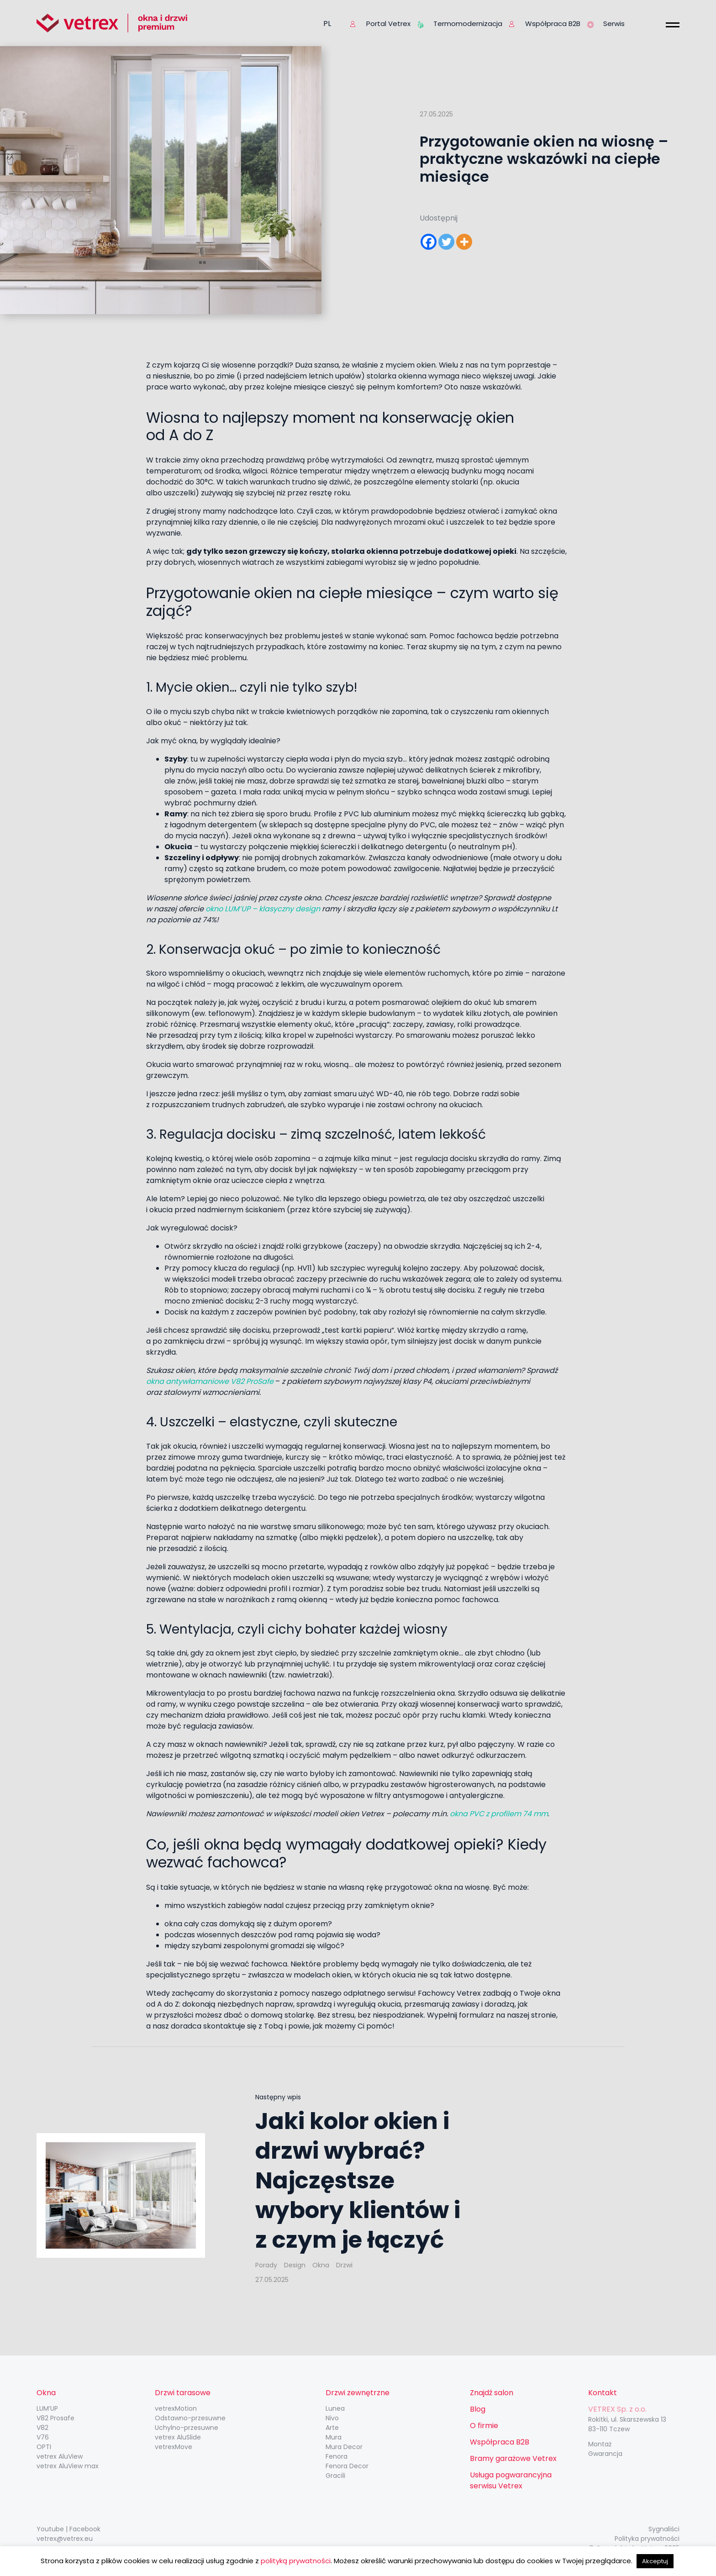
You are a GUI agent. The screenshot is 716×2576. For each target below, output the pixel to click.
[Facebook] (429, 242)
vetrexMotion (176, 2408)
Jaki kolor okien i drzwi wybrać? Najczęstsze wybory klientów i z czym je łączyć (357, 2180)
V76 (43, 2437)
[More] (464, 242)
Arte (332, 2427)
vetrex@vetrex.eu (65, 2538)
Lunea (335, 2408)
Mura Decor (344, 2446)
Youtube (50, 2529)
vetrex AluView (60, 2456)
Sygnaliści (663, 2529)
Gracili (335, 2475)
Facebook (84, 2529)
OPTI (44, 2446)
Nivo (332, 2418)
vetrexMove (173, 2446)
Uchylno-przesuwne (186, 2427)
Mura (334, 2437)
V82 (42, 2427)
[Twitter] (446, 242)
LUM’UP (47, 2408)
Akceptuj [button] (655, 2561)
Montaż (599, 2444)
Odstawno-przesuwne (190, 2418)
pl (327, 23)
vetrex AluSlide (178, 2437)
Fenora (336, 2456)
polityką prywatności (296, 2560)
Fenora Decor (347, 2466)
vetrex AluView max (68, 2466)
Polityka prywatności (647, 2538)
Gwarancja (605, 2453)
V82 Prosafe (55, 2418)
